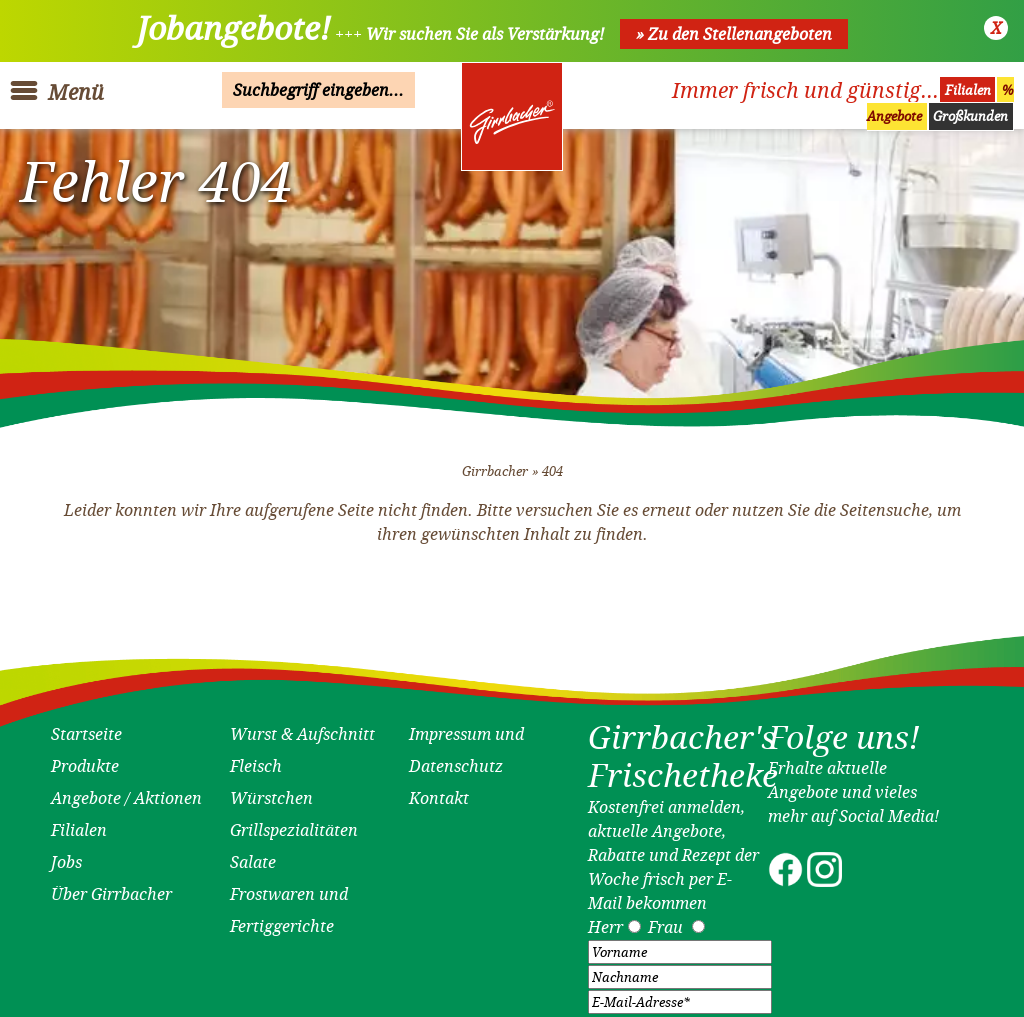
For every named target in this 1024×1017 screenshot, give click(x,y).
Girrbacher (495, 465)
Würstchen (271, 792)
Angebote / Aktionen (126, 792)
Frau (665, 920)
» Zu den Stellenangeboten (734, 34)
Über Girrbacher (111, 888)
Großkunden (970, 116)
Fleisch (256, 760)
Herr (605, 920)
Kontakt (439, 792)
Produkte (85, 760)
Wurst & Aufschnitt (302, 728)
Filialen (968, 90)
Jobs (66, 856)
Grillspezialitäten (294, 824)
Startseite (86, 728)
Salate (253, 856)
